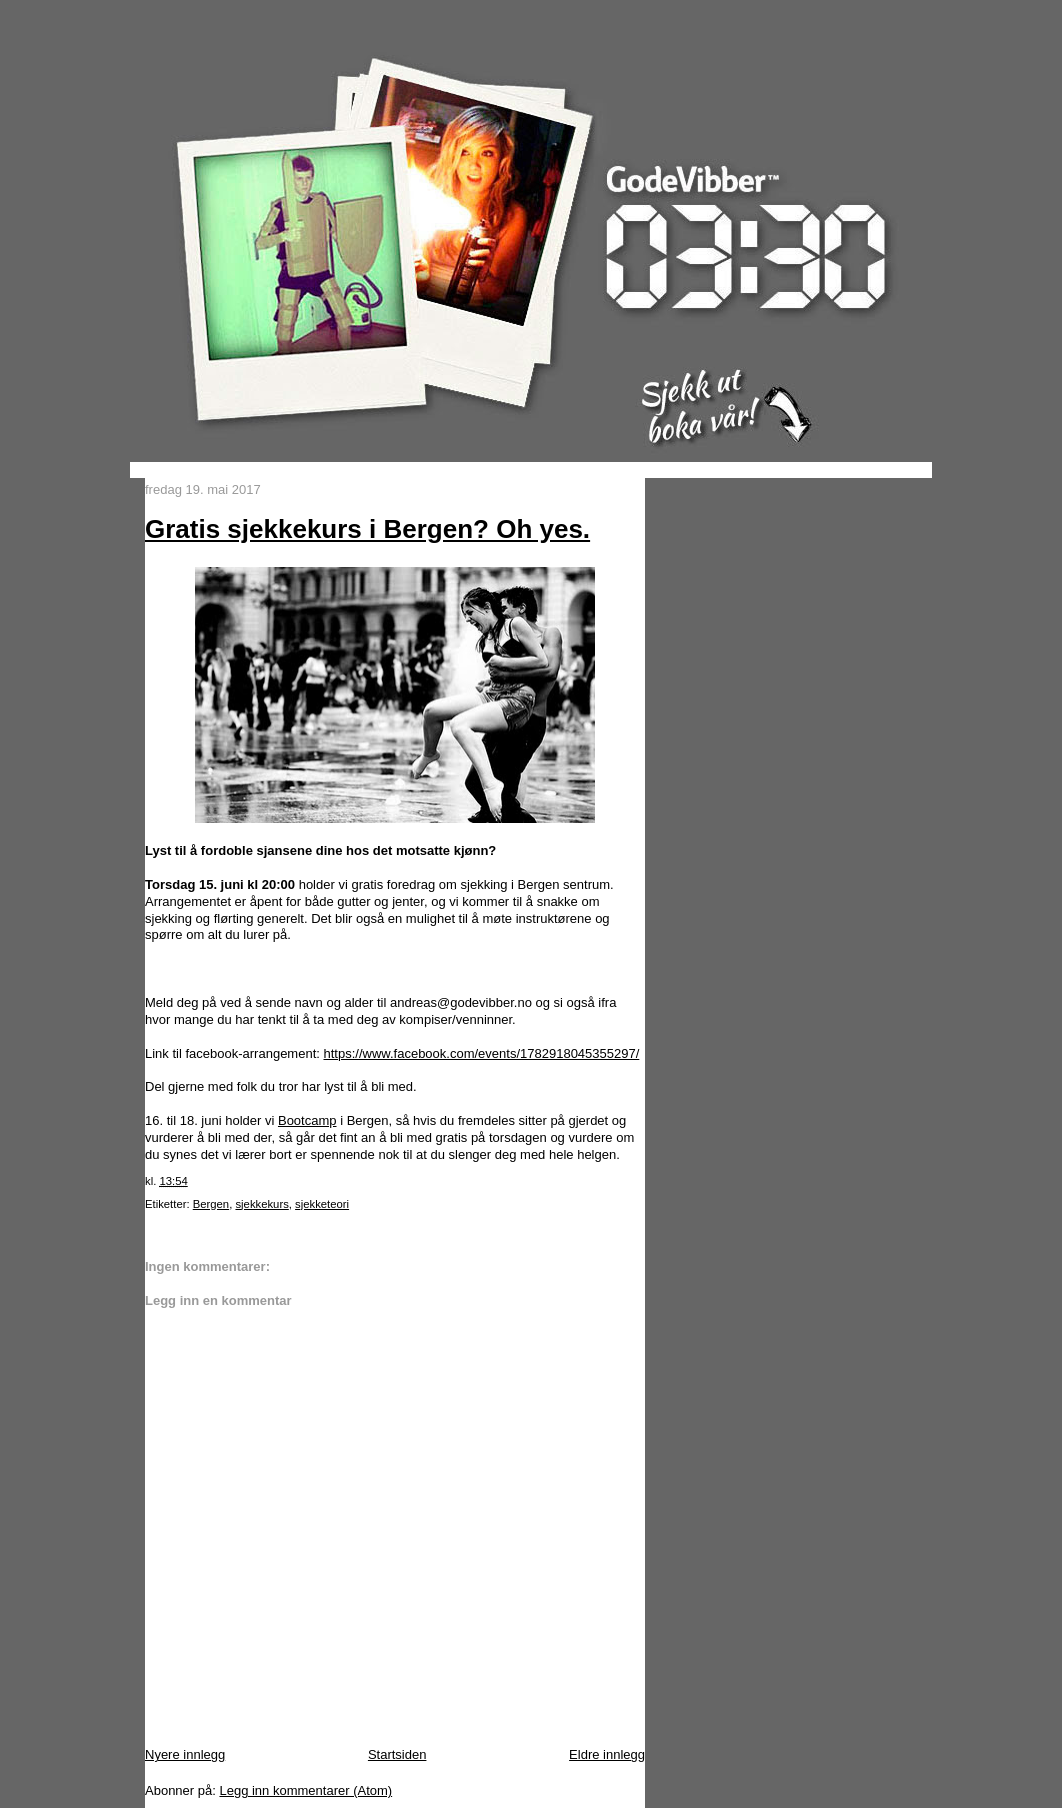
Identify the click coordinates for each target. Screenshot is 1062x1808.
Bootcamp (307, 1120)
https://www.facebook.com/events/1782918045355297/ (481, 1053)
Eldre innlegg (607, 1754)
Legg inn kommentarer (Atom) (305, 1790)
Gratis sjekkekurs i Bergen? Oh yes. (367, 529)
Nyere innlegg (185, 1754)
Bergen (211, 1204)
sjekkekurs (261, 1204)
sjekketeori (322, 1204)
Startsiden (397, 1754)
